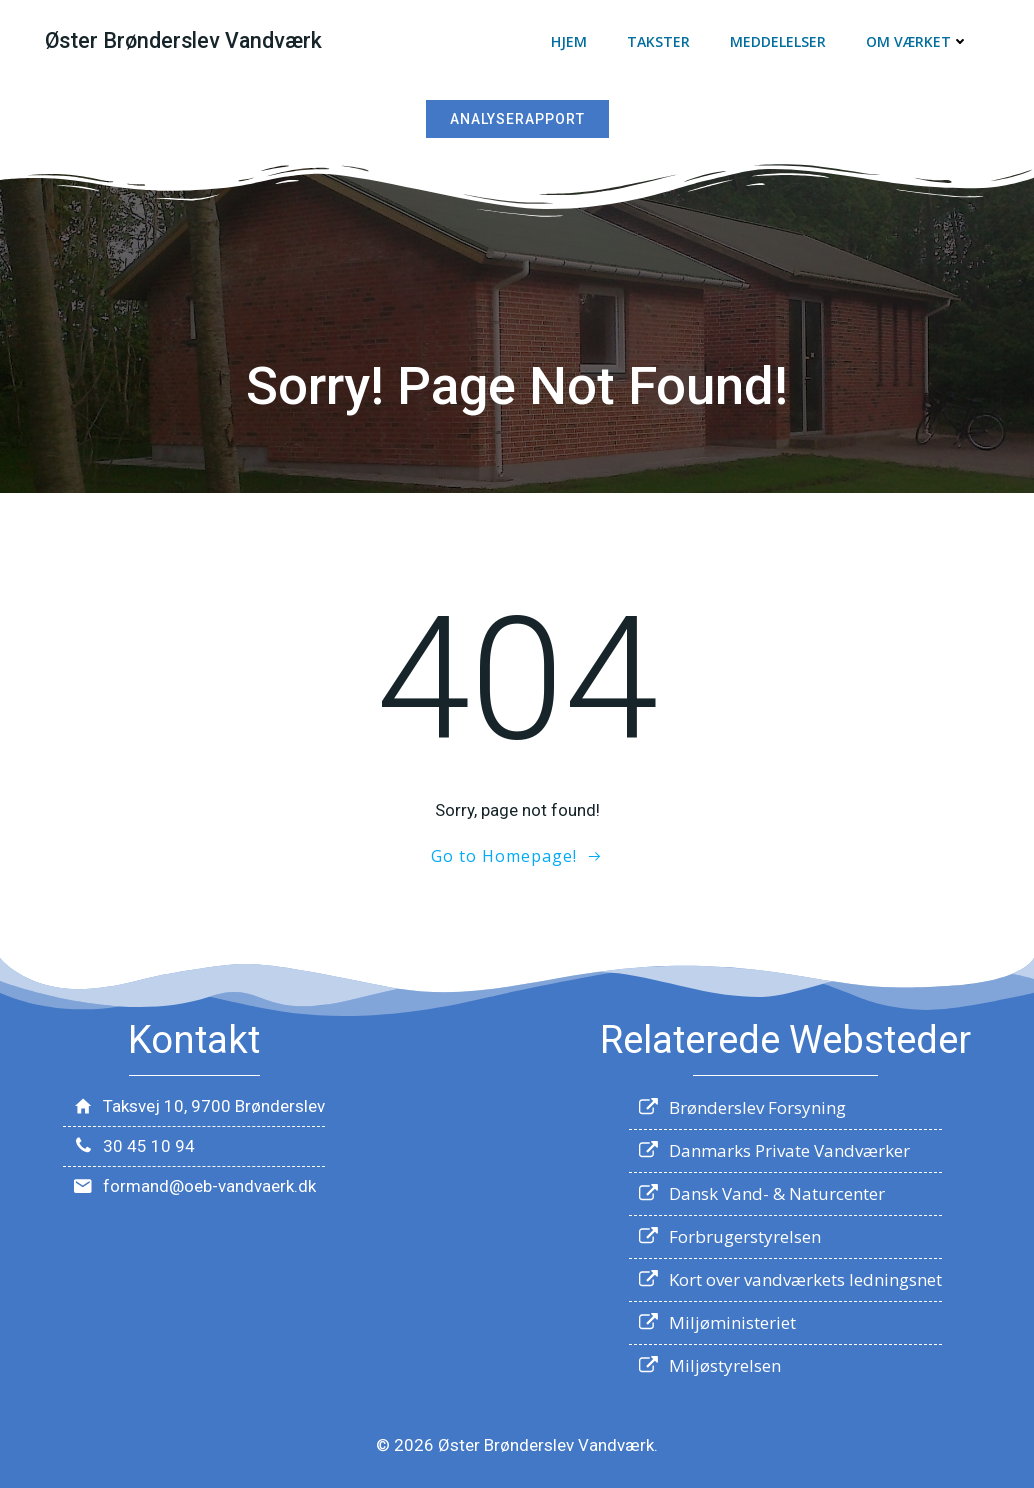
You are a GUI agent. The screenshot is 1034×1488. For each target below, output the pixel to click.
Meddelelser (778, 41)
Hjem (569, 41)
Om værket (917, 41)
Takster (658, 41)
